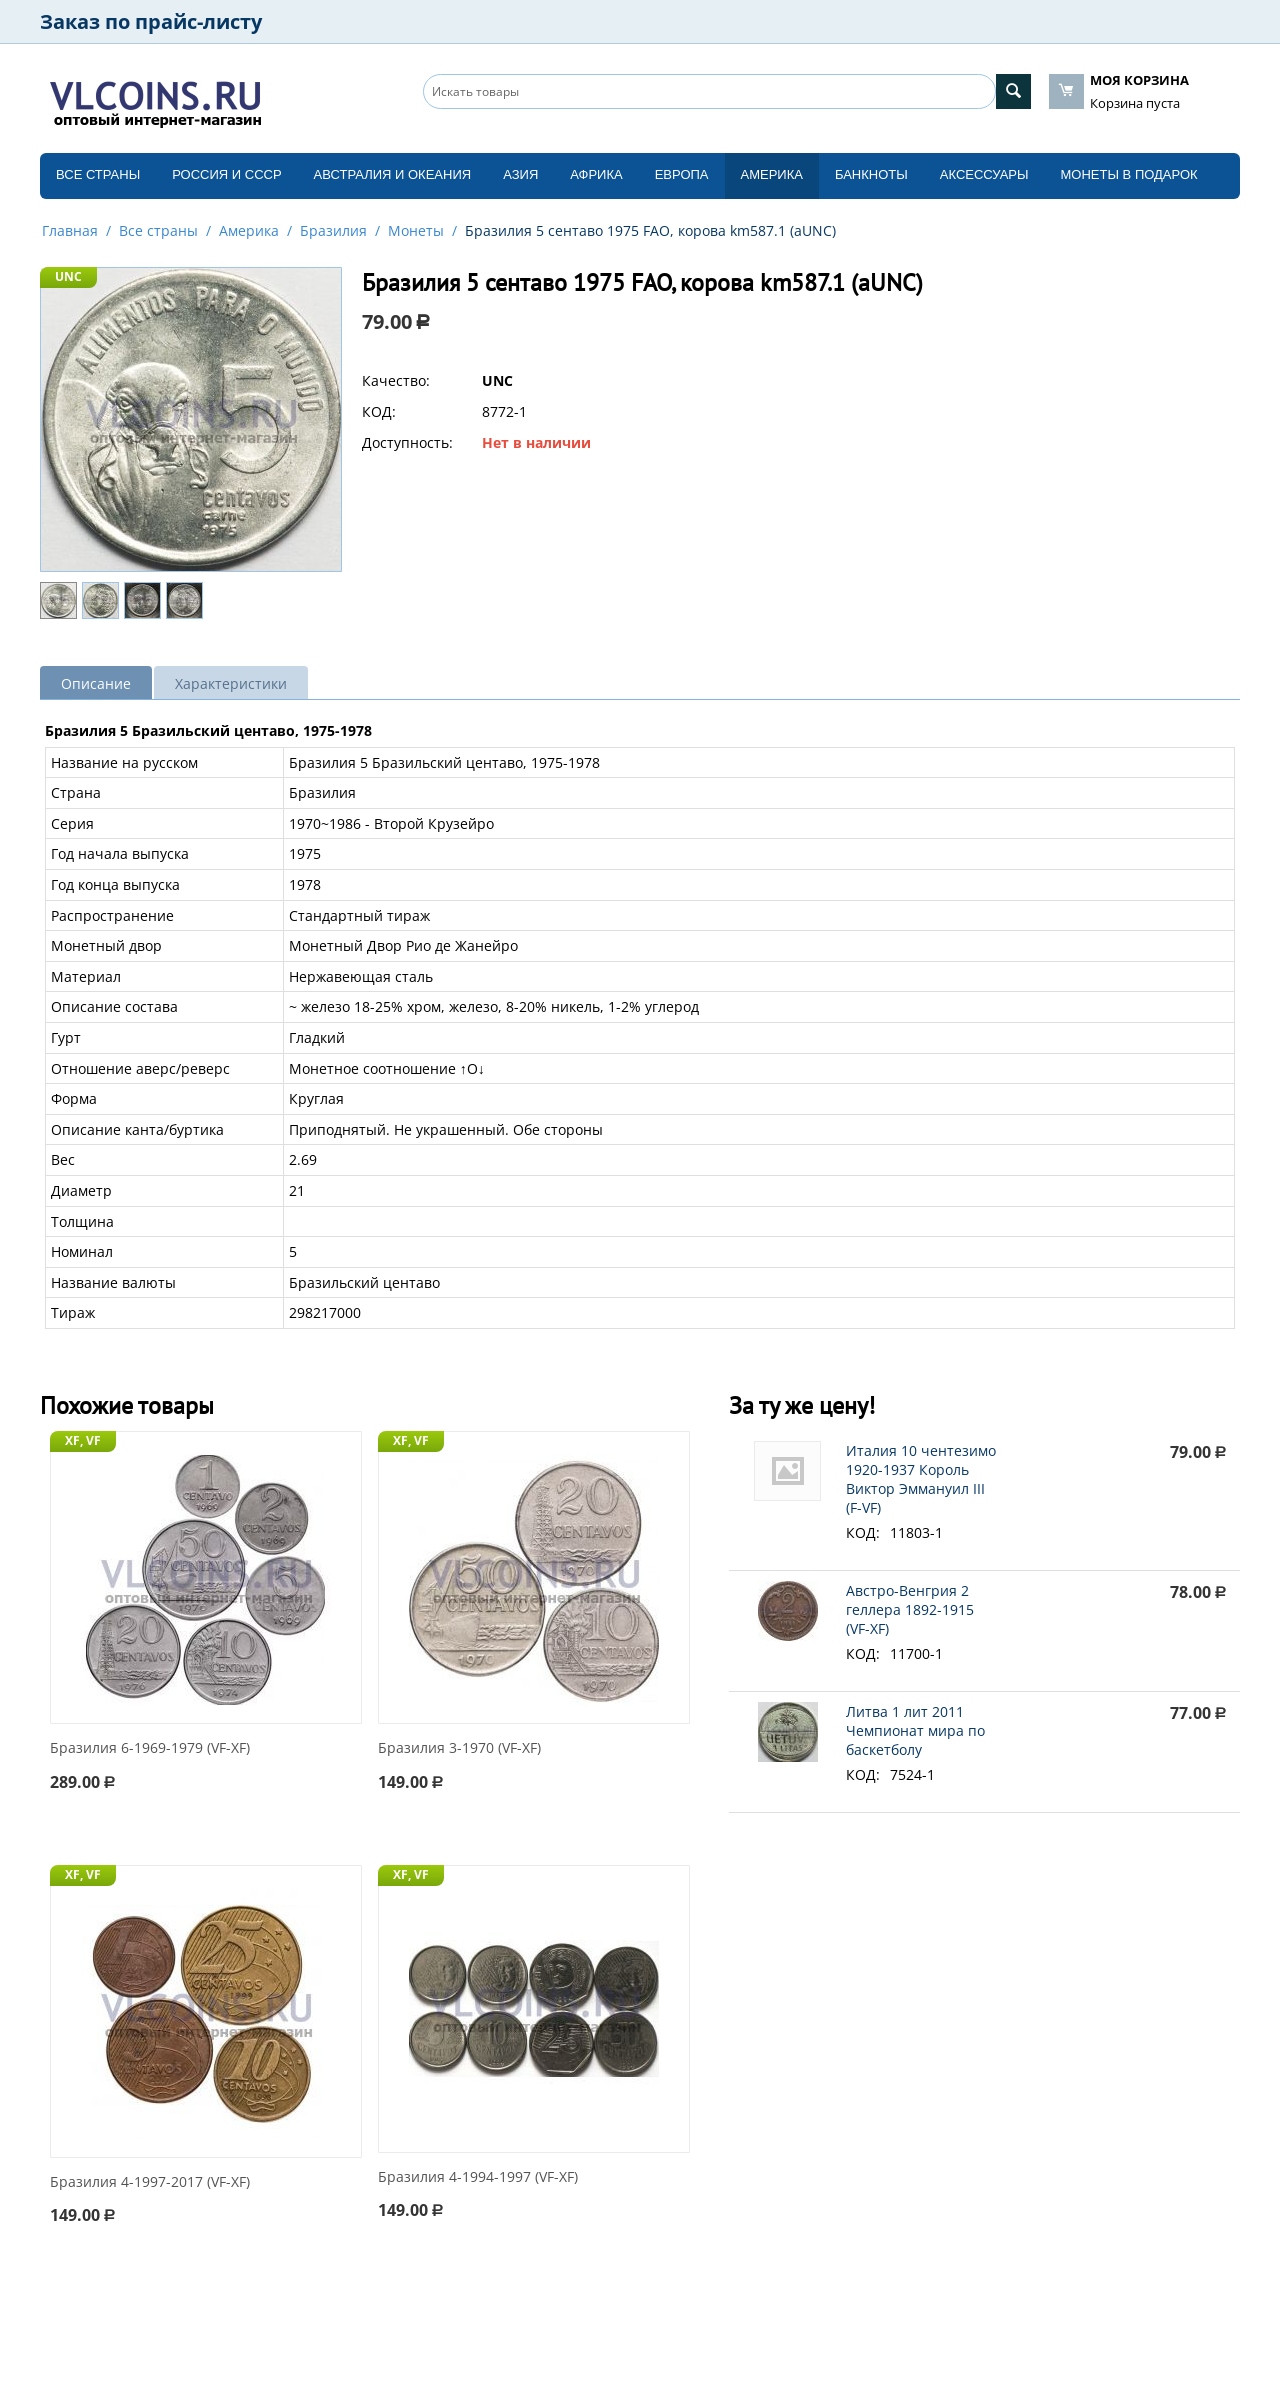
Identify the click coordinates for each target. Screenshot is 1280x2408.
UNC (68, 276)
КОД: (379, 411)
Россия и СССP (226, 174)
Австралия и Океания (393, 174)
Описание (96, 683)
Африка (596, 174)
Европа (682, 174)
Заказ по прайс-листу (151, 21)
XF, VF (83, 1440)
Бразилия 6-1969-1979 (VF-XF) (150, 1748)
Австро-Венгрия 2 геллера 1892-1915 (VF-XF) (910, 1609)
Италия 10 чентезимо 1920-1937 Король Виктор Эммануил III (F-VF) (921, 1479)
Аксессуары (984, 174)
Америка (772, 174)
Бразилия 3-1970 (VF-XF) (459, 1748)
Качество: (396, 380)
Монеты (416, 230)
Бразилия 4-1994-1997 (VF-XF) (478, 2177)
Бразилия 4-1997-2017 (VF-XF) (150, 2182)
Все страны (98, 174)
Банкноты (871, 174)
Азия (520, 174)
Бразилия (333, 230)
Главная (70, 230)
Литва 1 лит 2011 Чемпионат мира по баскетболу (915, 1730)
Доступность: (407, 442)
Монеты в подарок (1129, 174)
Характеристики (231, 683)
